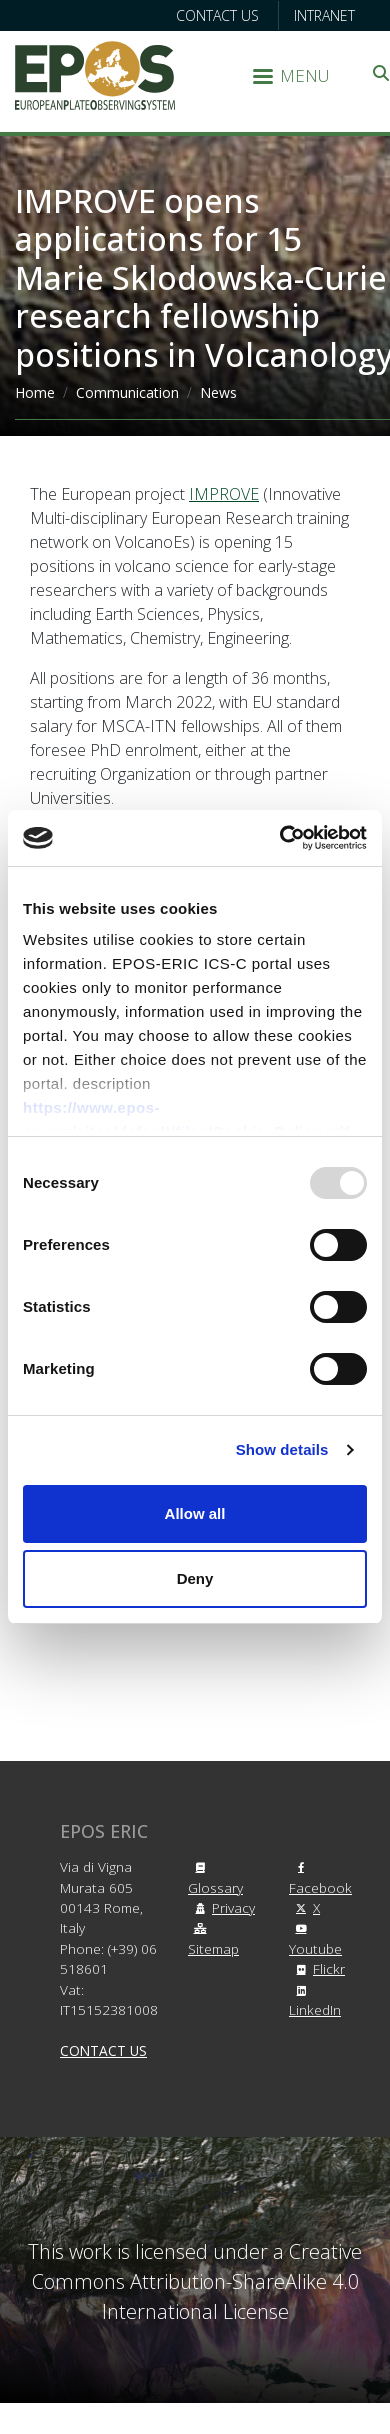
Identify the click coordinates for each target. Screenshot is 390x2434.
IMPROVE (224, 494)
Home (35, 392)
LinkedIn (315, 2002)
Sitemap (213, 1940)
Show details (282, 1449)
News (218, 392)
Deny (195, 1578)
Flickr (317, 1968)
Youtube (315, 1940)
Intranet (324, 15)
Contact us (217, 15)
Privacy (221, 1907)
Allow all (195, 1513)
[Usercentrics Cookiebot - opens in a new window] (280, 838)
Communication (127, 392)
